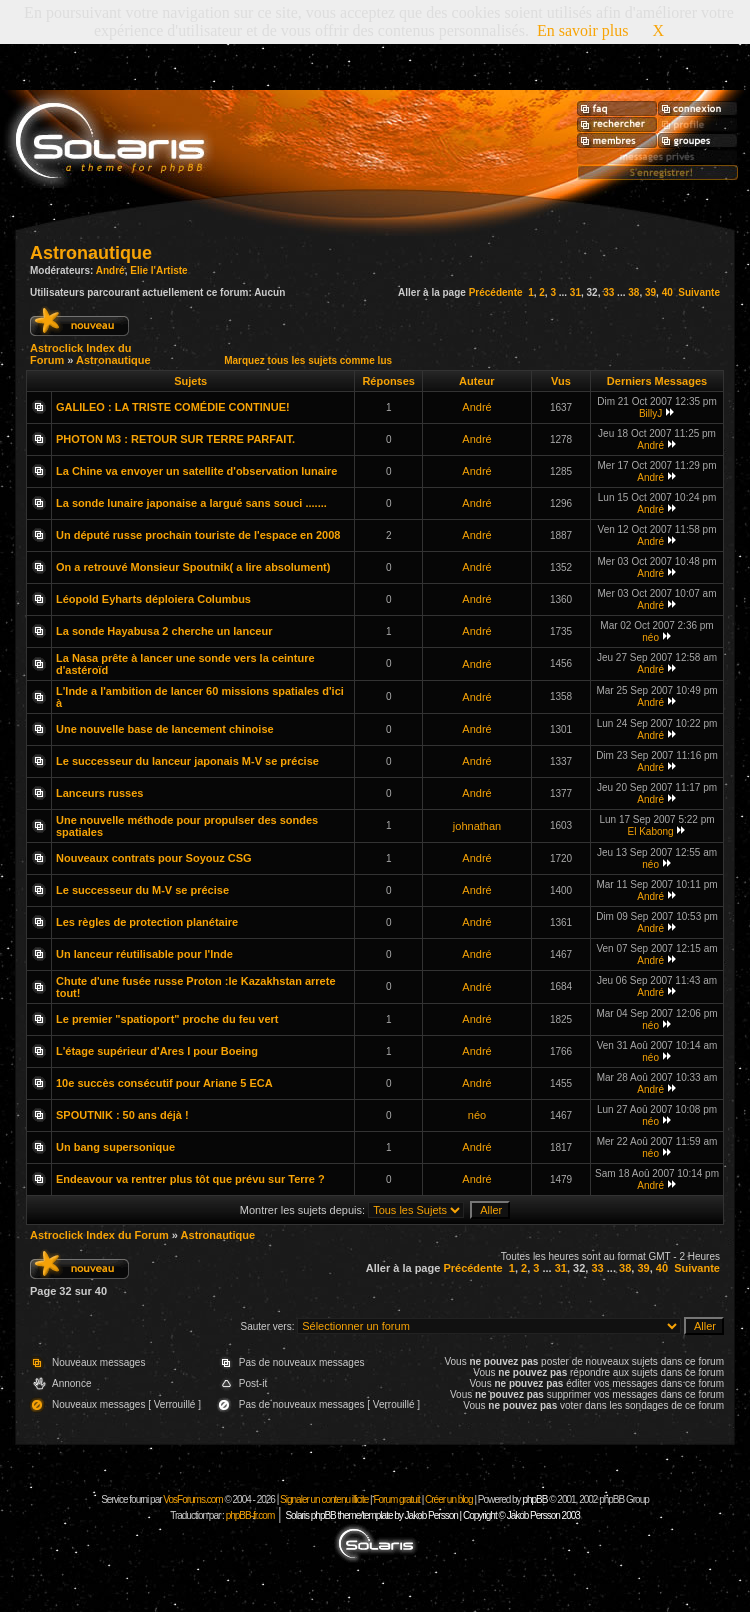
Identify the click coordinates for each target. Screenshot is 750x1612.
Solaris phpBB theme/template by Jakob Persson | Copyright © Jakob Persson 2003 (432, 1515)
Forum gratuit (396, 1499)
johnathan (477, 826)
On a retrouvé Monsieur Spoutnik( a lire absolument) (193, 567)
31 (575, 292)
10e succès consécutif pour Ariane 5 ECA (164, 1083)
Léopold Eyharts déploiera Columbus (153, 599)
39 (650, 292)
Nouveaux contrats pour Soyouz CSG (154, 858)
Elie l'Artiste (158, 270)
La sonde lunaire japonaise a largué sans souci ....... (191, 503)
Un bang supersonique (115, 1147)
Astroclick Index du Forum (99, 1235)
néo (650, 637)
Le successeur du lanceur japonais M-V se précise (187, 761)
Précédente (496, 292)
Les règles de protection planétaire (147, 922)
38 (633, 292)
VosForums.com (193, 1499)
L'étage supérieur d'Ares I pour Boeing (157, 1051)
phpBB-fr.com (250, 1515)
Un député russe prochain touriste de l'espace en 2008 (198, 535)
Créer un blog (449, 1499)
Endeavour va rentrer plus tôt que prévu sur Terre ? (190, 1179)
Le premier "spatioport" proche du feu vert (167, 1019)
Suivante (699, 292)
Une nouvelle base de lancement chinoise (165, 729)
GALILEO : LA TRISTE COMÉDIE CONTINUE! (173, 407)
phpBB (534, 1499)
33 (608, 292)
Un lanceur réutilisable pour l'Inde (144, 954)
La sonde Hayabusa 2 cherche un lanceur (164, 631)
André (110, 270)
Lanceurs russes (99, 793)
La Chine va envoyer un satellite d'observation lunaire (196, 471)
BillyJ (650, 413)
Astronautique (91, 253)
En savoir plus (583, 30)
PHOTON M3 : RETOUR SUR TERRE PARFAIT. (175, 439)
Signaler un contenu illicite (324, 1499)
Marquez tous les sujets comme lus (308, 360)
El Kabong (651, 831)
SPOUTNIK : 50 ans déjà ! (122, 1115)
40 (667, 292)
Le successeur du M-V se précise (142, 890)
